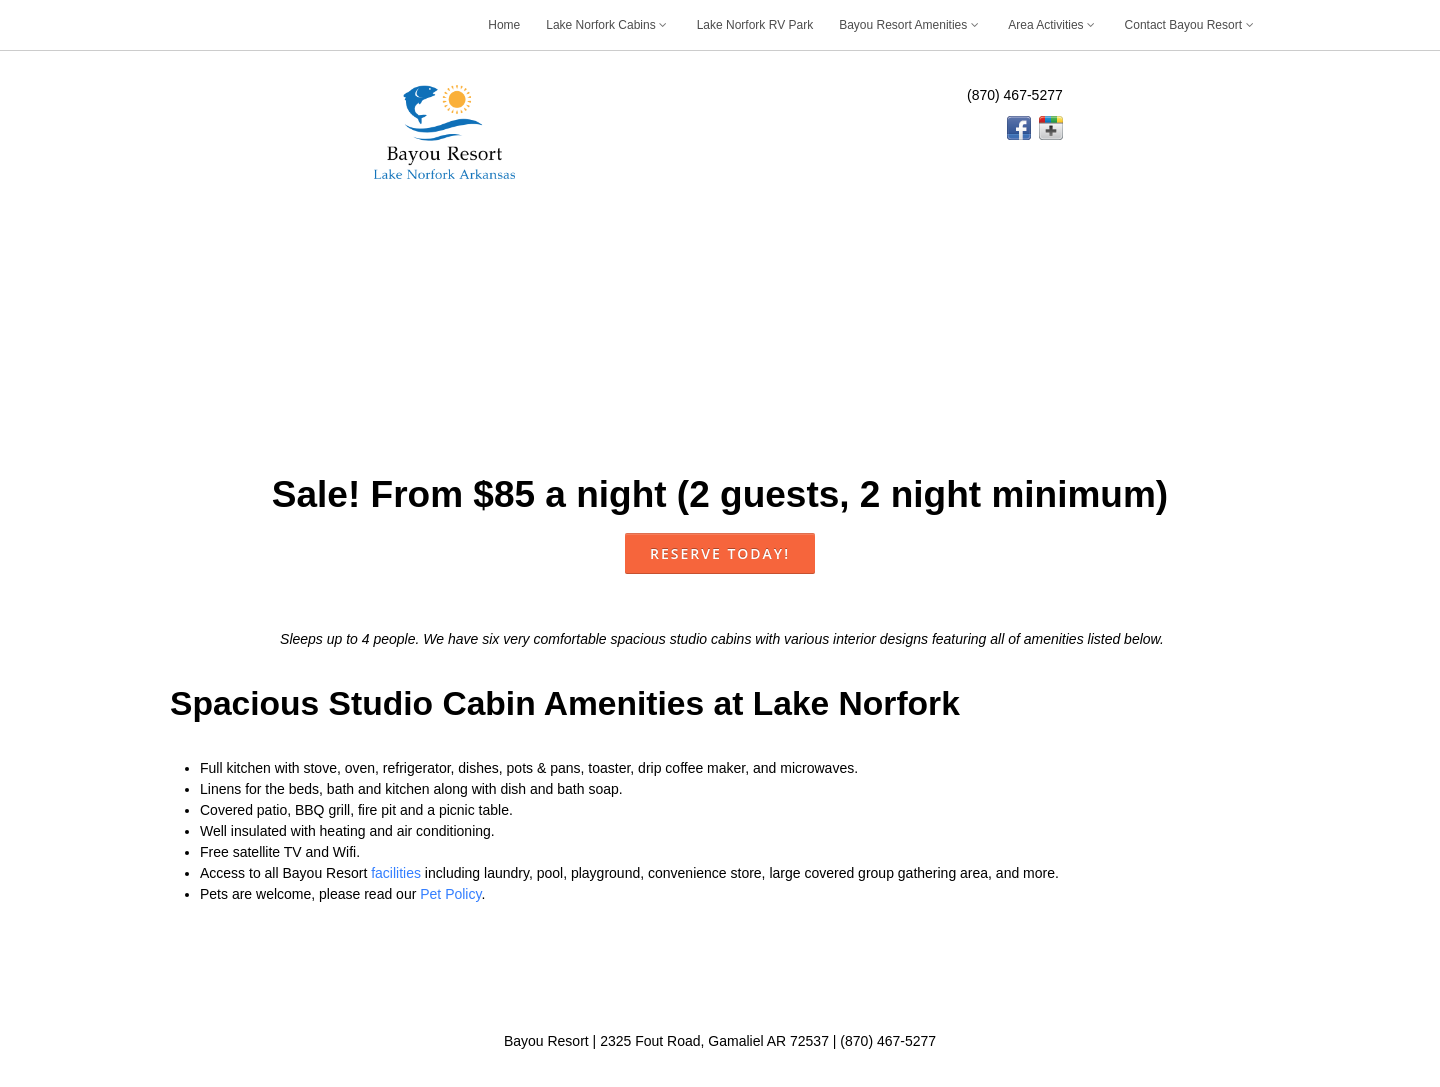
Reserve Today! (720, 553)
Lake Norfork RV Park (755, 25)
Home (504, 25)
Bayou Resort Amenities (910, 25)
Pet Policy (450, 894)
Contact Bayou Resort (1191, 25)
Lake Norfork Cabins (608, 25)
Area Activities (1053, 25)
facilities (396, 873)
